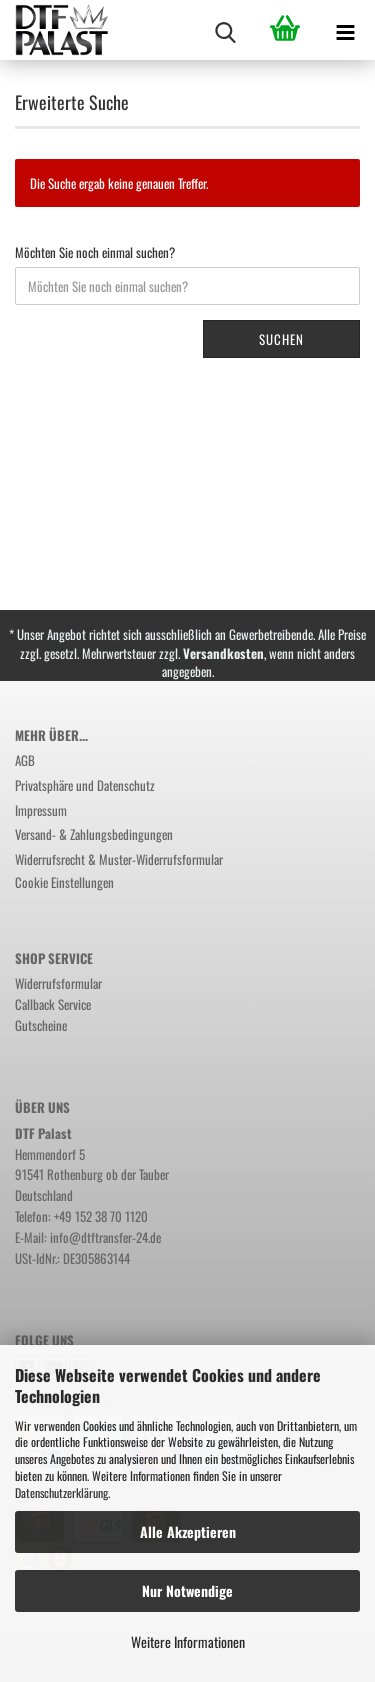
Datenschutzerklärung (61, 1492)
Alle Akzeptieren (188, 1531)
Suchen (281, 339)
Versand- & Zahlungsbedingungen (94, 834)
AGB (25, 760)
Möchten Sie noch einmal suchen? (95, 252)
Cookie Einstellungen (64, 882)
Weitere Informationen (188, 1641)
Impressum (41, 810)
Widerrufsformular (58, 983)
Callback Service (53, 1004)
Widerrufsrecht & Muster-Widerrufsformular (119, 859)
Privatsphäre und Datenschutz (85, 785)
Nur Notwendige (187, 1590)
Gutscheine (41, 1025)
